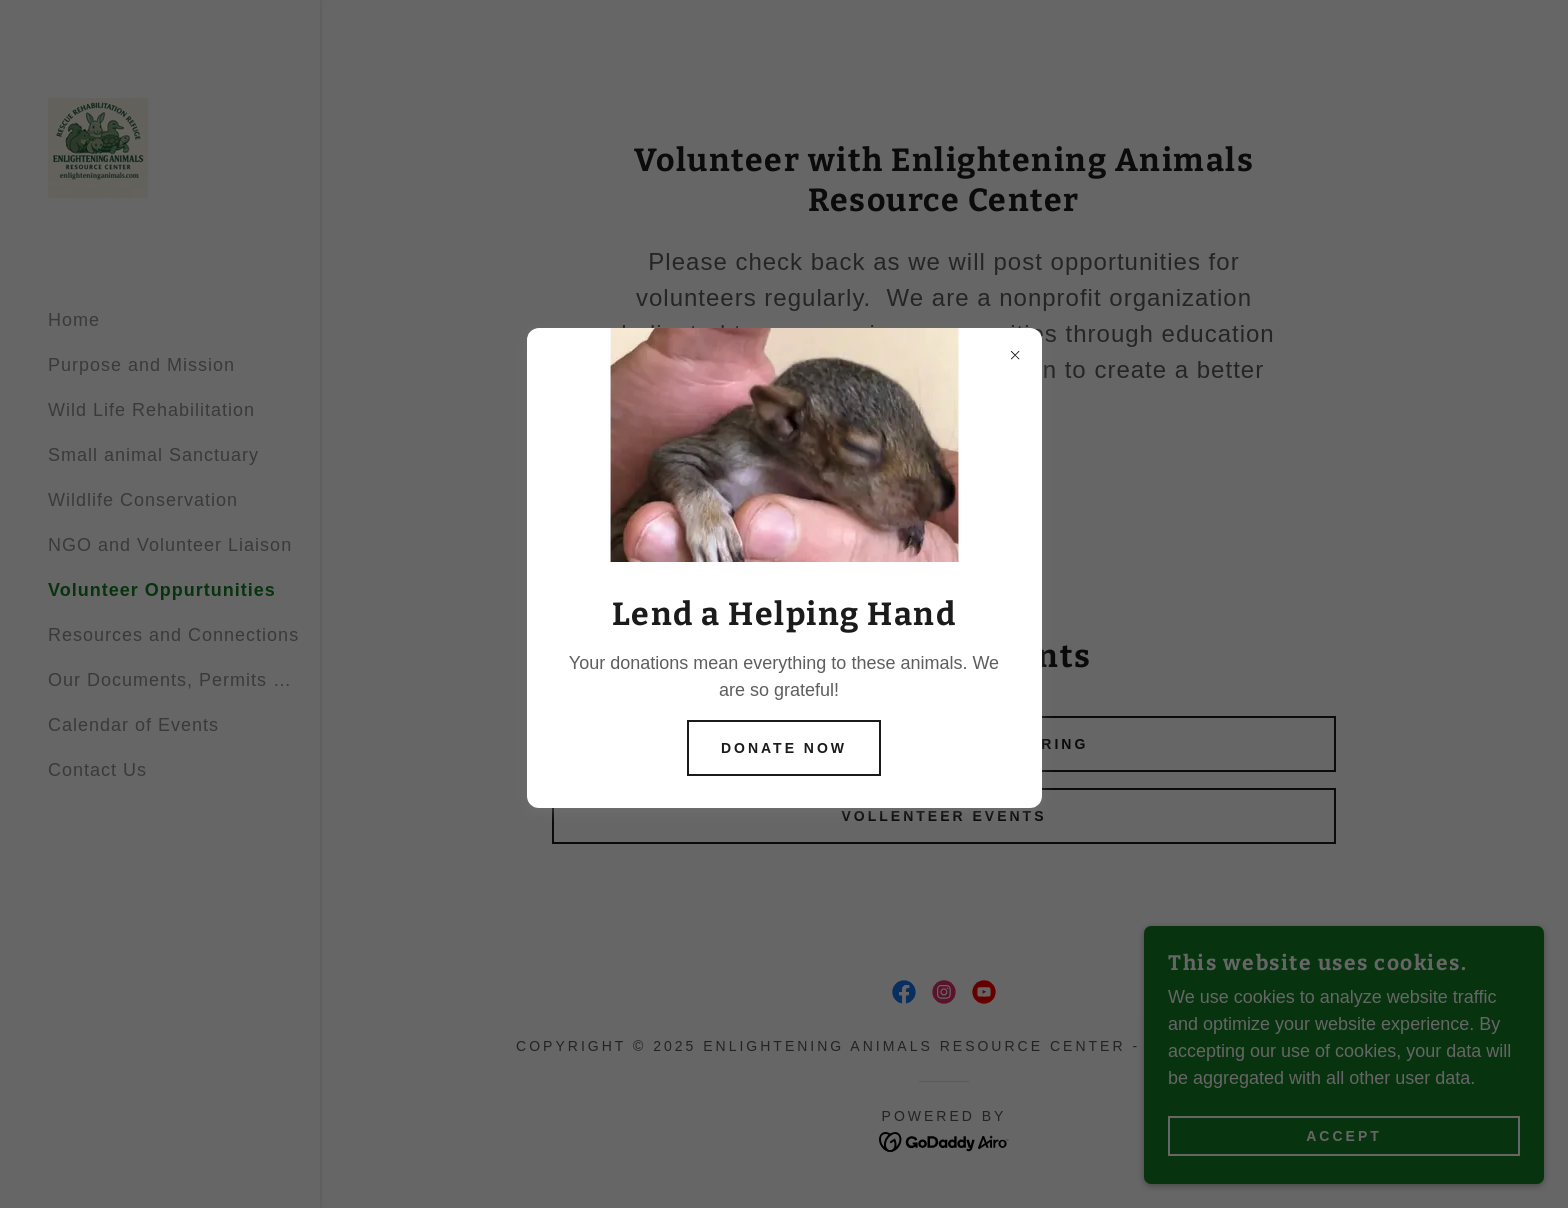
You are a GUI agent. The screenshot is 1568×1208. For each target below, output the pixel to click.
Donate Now (784, 748)
